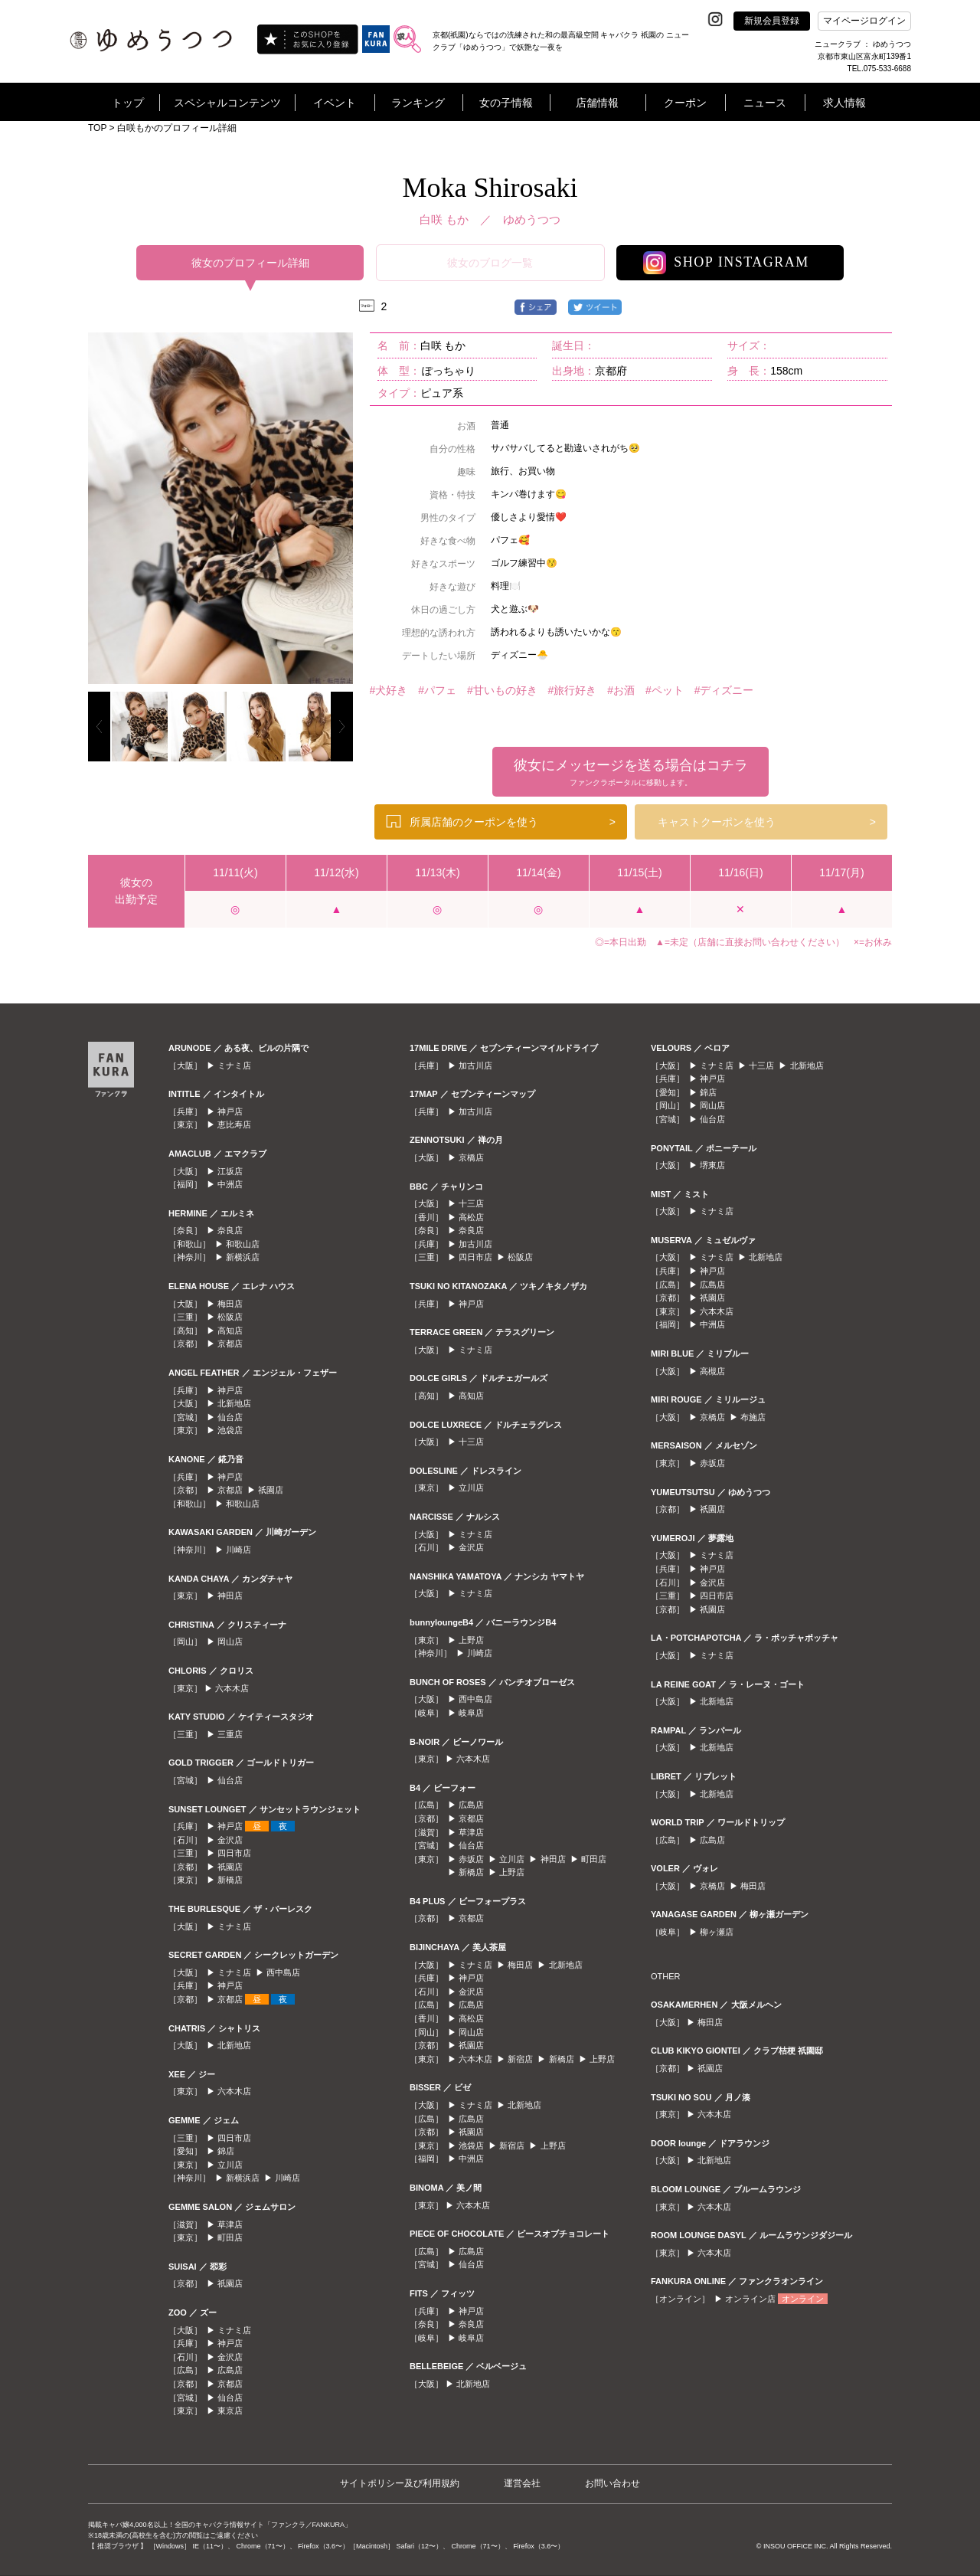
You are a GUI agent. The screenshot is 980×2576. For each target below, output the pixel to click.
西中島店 (283, 1972)
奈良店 (230, 1230)
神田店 (230, 1595)
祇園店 (270, 1489)
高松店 (471, 1217)
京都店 (230, 1343)
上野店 (471, 1640)
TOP (97, 128)
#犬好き (389, 690)
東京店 (230, 2410)
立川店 (230, 2164)
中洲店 (230, 1184)
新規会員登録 (771, 20)
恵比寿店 (234, 1124)
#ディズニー (724, 690)
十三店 (471, 1203)
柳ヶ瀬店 (716, 1931)
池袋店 (230, 1430)
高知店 (230, 1330)
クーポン (685, 103)
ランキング (418, 103)
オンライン (803, 2298)
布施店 (753, 1417)
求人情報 (844, 103)
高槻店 (712, 1371)
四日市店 (234, 1853)
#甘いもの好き (502, 690)
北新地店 (234, 1403)
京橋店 (471, 1157)
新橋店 (230, 1879)
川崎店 (238, 1549)
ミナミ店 (234, 1065)
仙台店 (230, 1417)
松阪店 (230, 1316)
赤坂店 (471, 1859)
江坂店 (230, 1171)
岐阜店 (471, 1712)
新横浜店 (243, 1257)
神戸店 (230, 1111)
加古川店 (475, 1065)
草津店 (230, 2224)
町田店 (230, 2237)
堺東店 (712, 1165)
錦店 (225, 2150)
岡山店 (230, 1641)
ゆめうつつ (531, 219)
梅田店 (230, 1303)
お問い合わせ (612, 2483)
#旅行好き (572, 690)
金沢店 (230, 1839)
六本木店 (232, 1688)
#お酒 (621, 690)
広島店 (230, 2370)
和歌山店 (243, 1244)
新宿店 (520, 2059)
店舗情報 (597, 103)
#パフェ (437, 690)
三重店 (230, 1734)
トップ (128, 103)
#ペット (664, 690)
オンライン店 (750, 2298)
